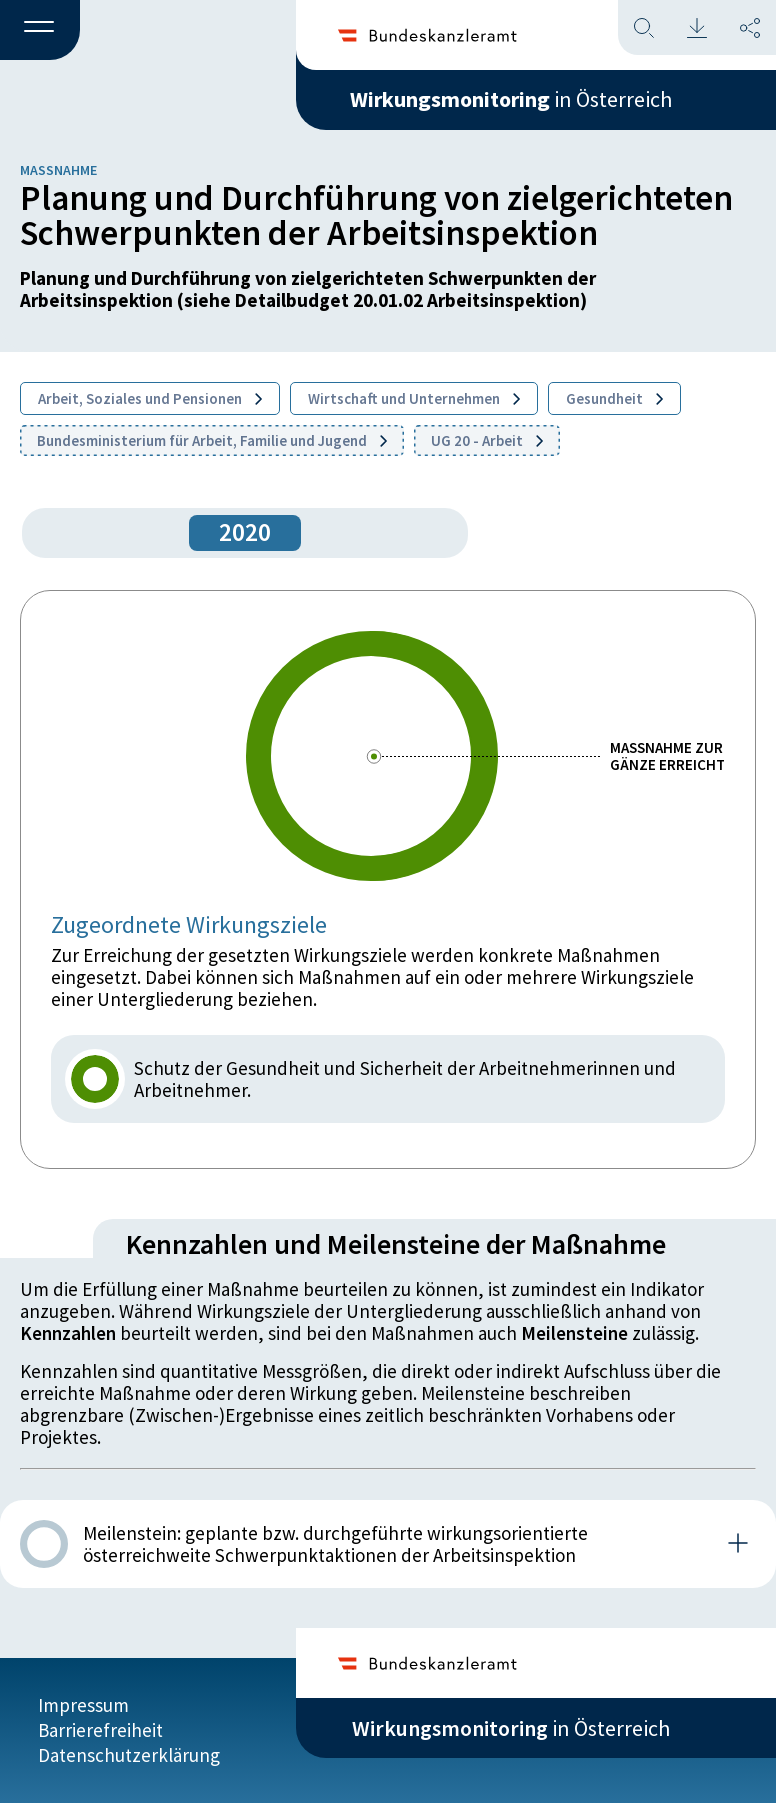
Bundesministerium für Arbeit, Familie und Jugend (212, 440)
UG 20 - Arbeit (487, 440)
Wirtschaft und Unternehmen (414, 398)
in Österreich (511, 99)
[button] (40, 31)
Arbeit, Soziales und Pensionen (150, 398)
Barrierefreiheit (100, 1730)
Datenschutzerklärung (129, 1755)
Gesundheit (614, 398)
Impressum (83, 1705)
